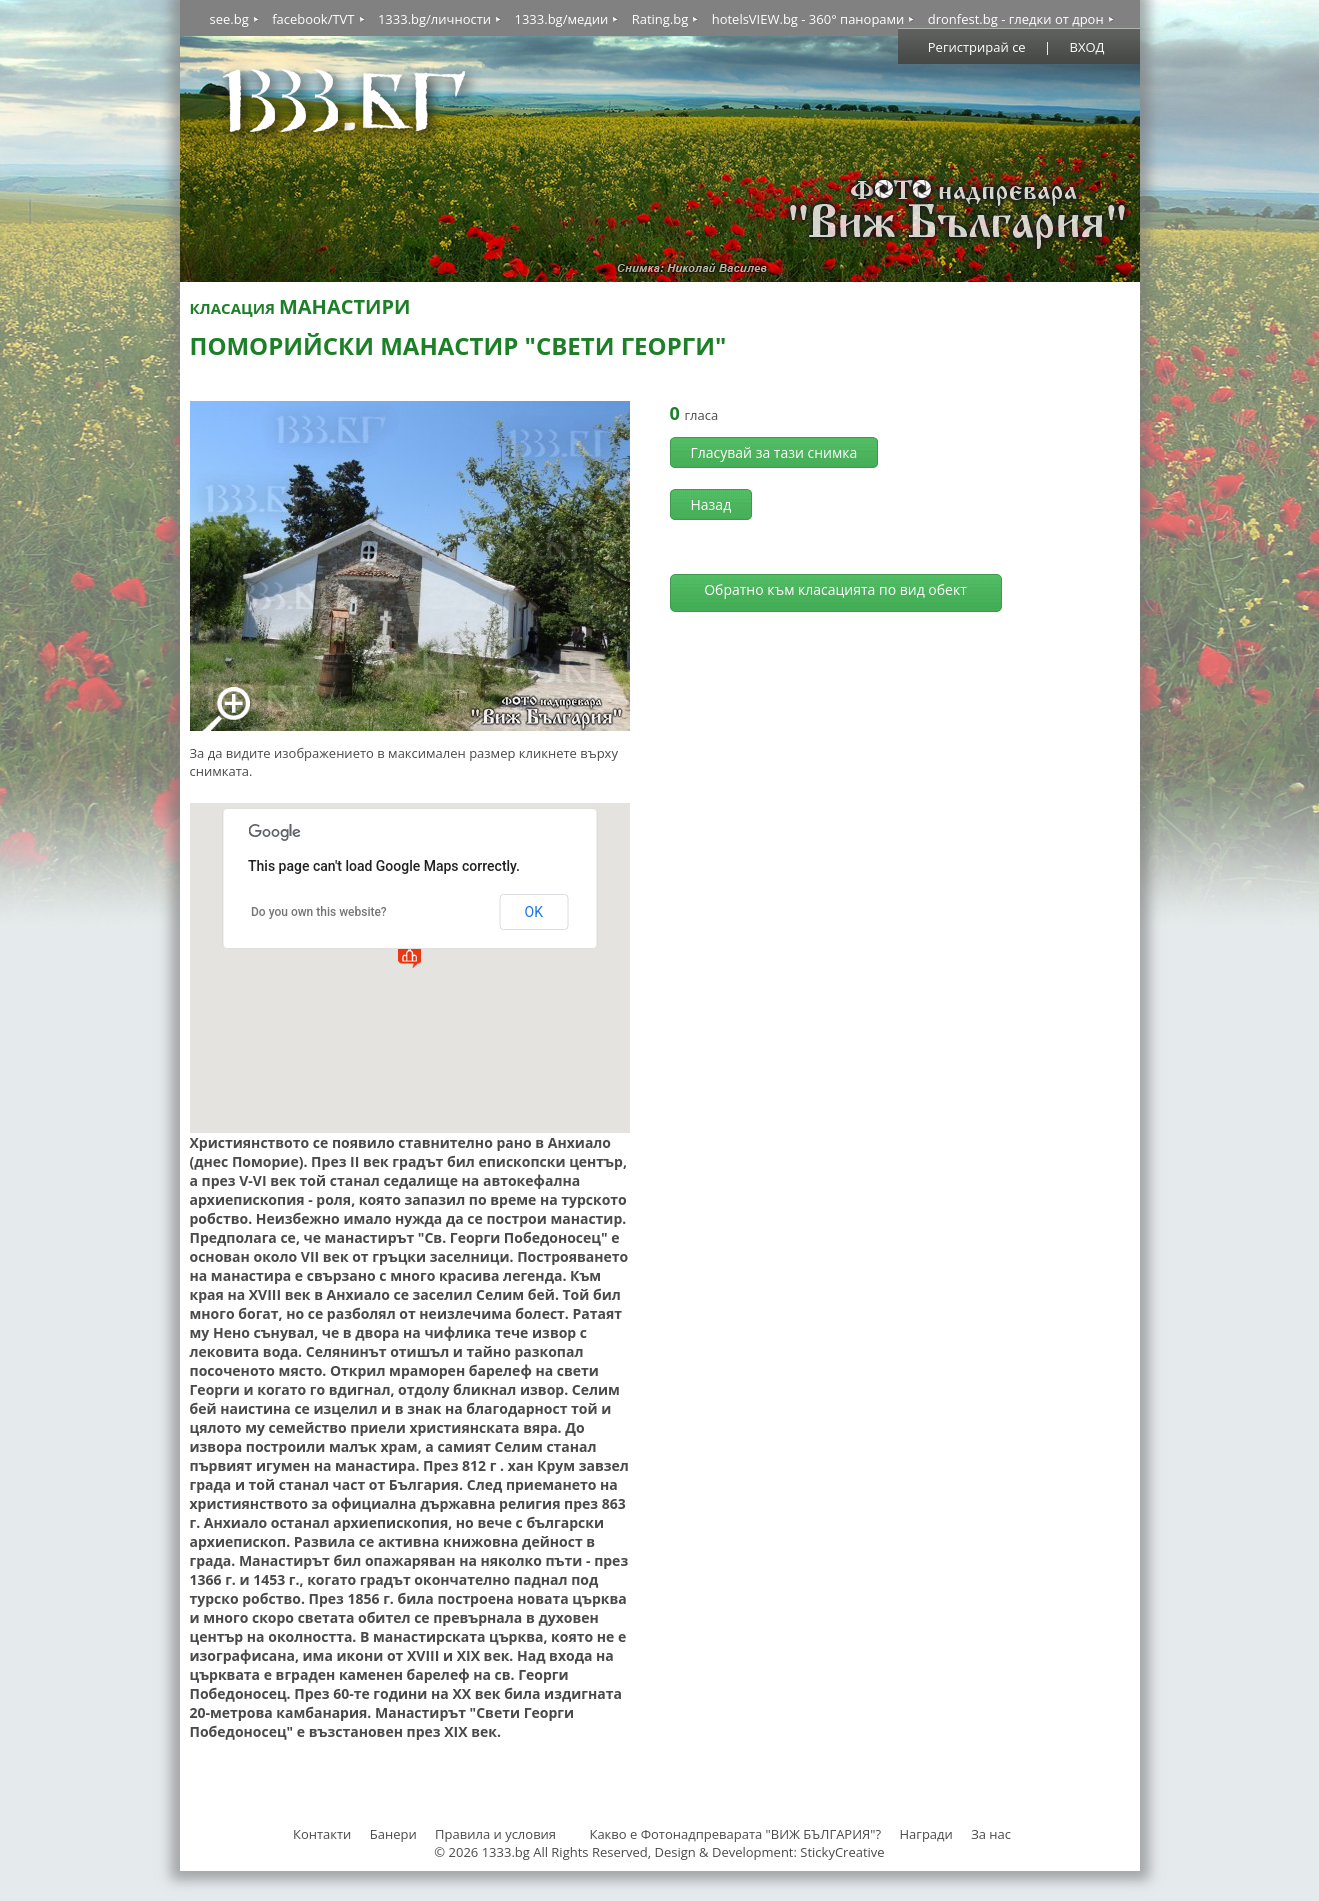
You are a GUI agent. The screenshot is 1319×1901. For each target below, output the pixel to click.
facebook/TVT (313, 19)
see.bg (229, 19)
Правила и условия (495, 1834)
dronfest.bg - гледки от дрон (1016, 19)
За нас (991, 1834)
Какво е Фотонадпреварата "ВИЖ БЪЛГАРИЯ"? (735, 1834)
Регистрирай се (977, 47)
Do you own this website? (319, 912)
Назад (711, 504)
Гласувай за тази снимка (774, 452)
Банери (395, 1834)
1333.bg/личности (434, 19)
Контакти (322, 1834)
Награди (925, 1834)
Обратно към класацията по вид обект (835, 589)
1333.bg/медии (561, 19)
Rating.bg (660, 19)
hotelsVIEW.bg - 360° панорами (808, 19)
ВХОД (1087, 47)
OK (534, 912)
